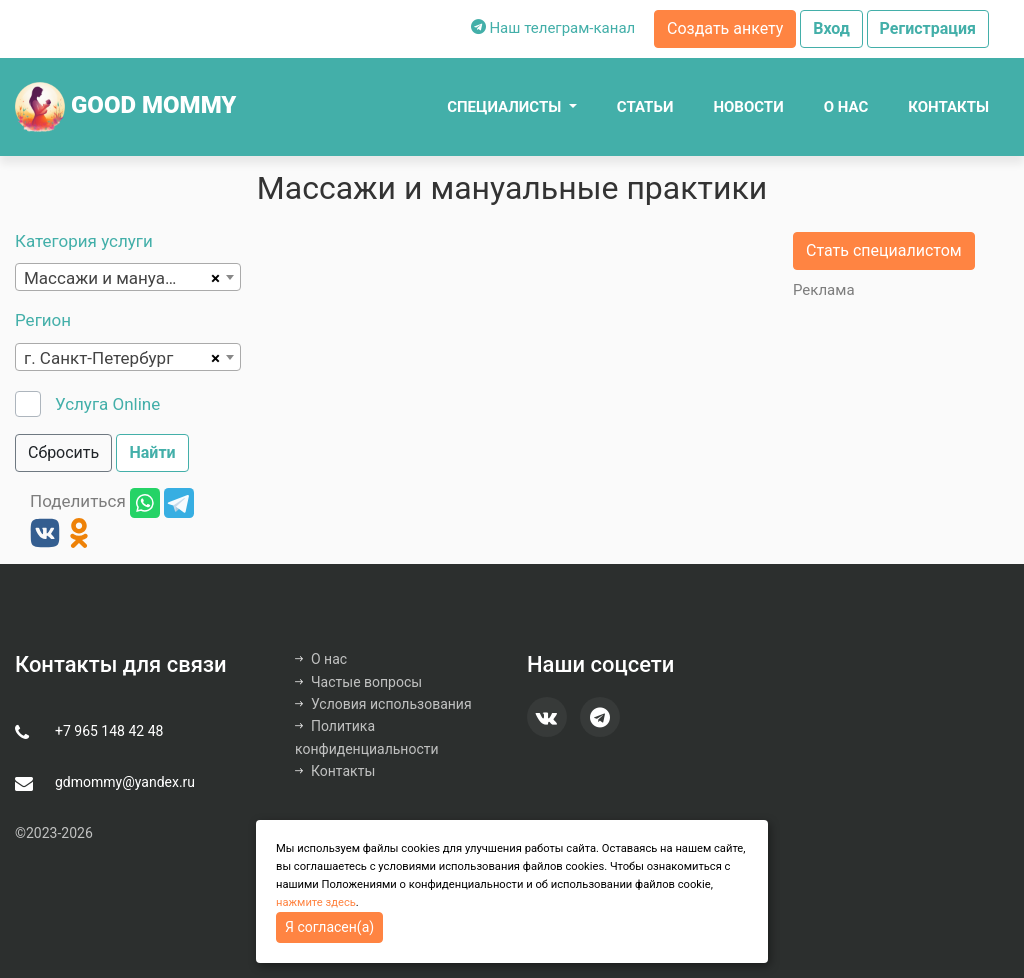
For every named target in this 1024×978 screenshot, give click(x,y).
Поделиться (78, 502)
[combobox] (128, 277)
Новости (748, 107)
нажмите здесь (316, 902)
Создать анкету (725, 28)
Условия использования (383, 704)
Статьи (645, 107)
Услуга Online (107, 404)
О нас (846, 107)
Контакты (948, 107)
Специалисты (506, 107)
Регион (43, 320)
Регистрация (928, 28)
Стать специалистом (884, 250)
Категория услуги (84, 241)
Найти (152, 452)
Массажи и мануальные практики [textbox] (114, 278)
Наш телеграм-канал (553, 28)
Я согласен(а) (329, 927)
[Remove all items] (212, 277)
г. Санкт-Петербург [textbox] (98, 358)
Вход (831, 28)
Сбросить (63, 452)
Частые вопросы (358, 682)
